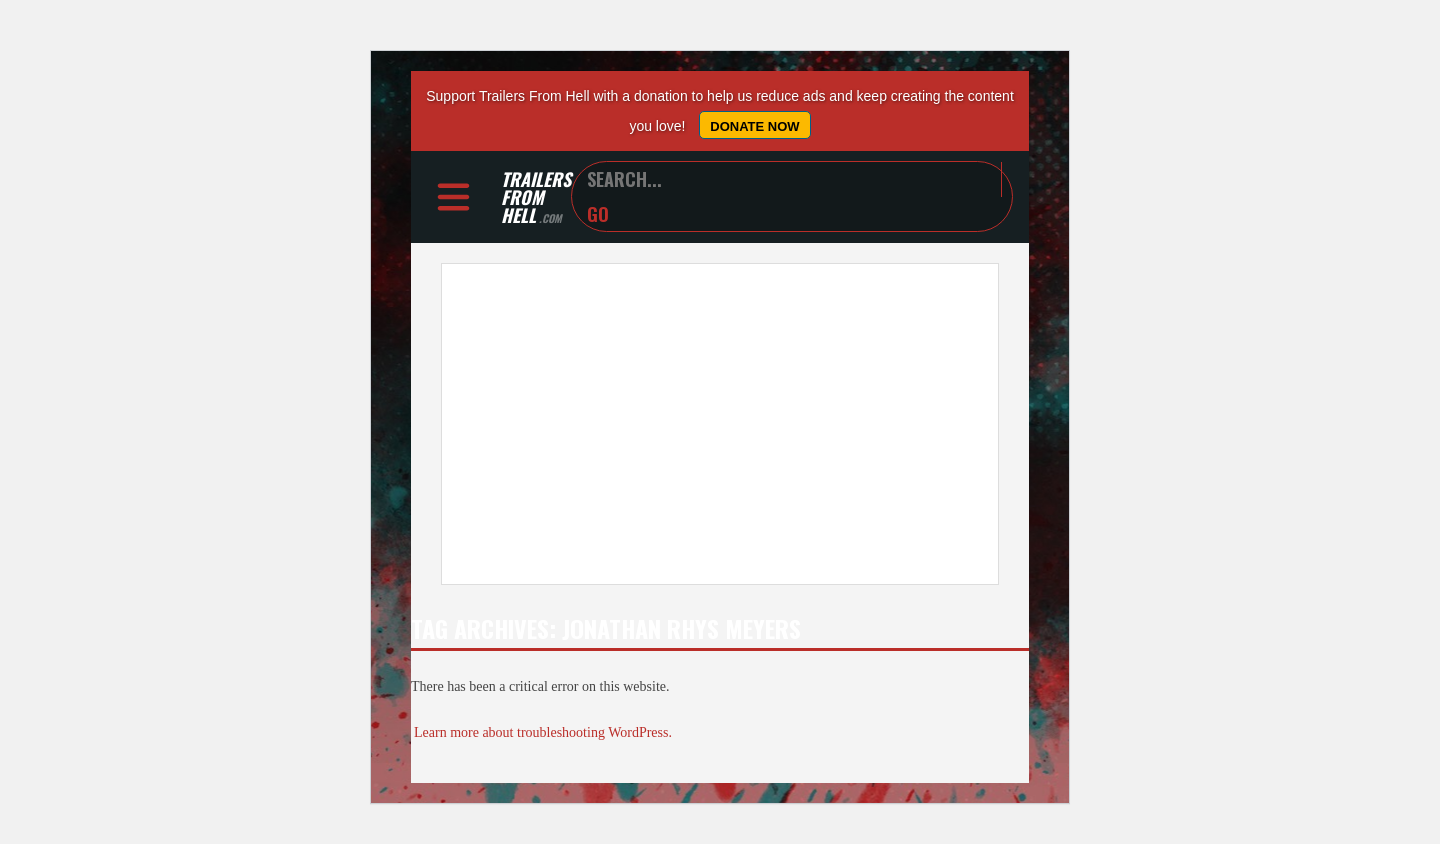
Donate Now (754, 126)
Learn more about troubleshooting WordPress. (543, 732)
